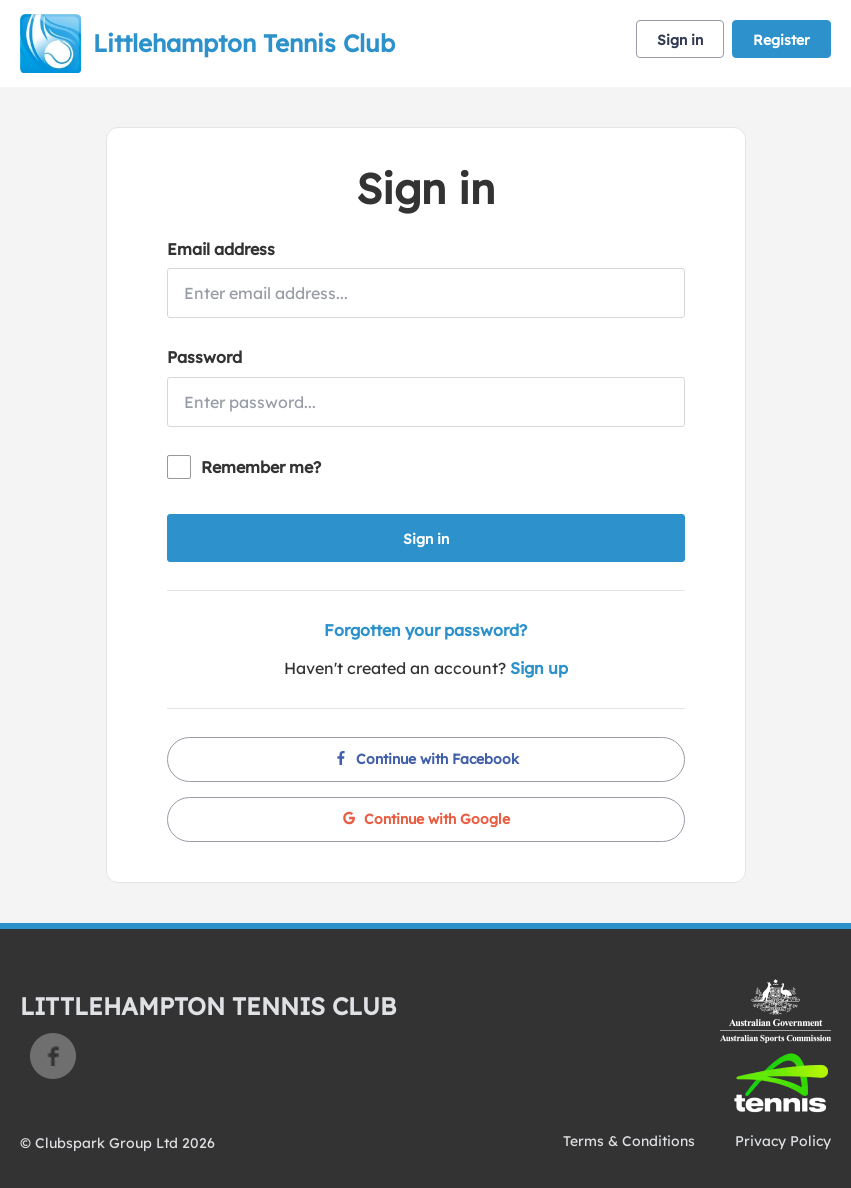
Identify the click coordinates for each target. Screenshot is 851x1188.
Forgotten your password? (425, 630)
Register (781, 40)
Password (204, 357)
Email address (221, 249)
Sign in (680, 40)
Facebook (53, 1056)
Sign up (539, 668)
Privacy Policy (783, 1141)
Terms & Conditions (629, 1141)
